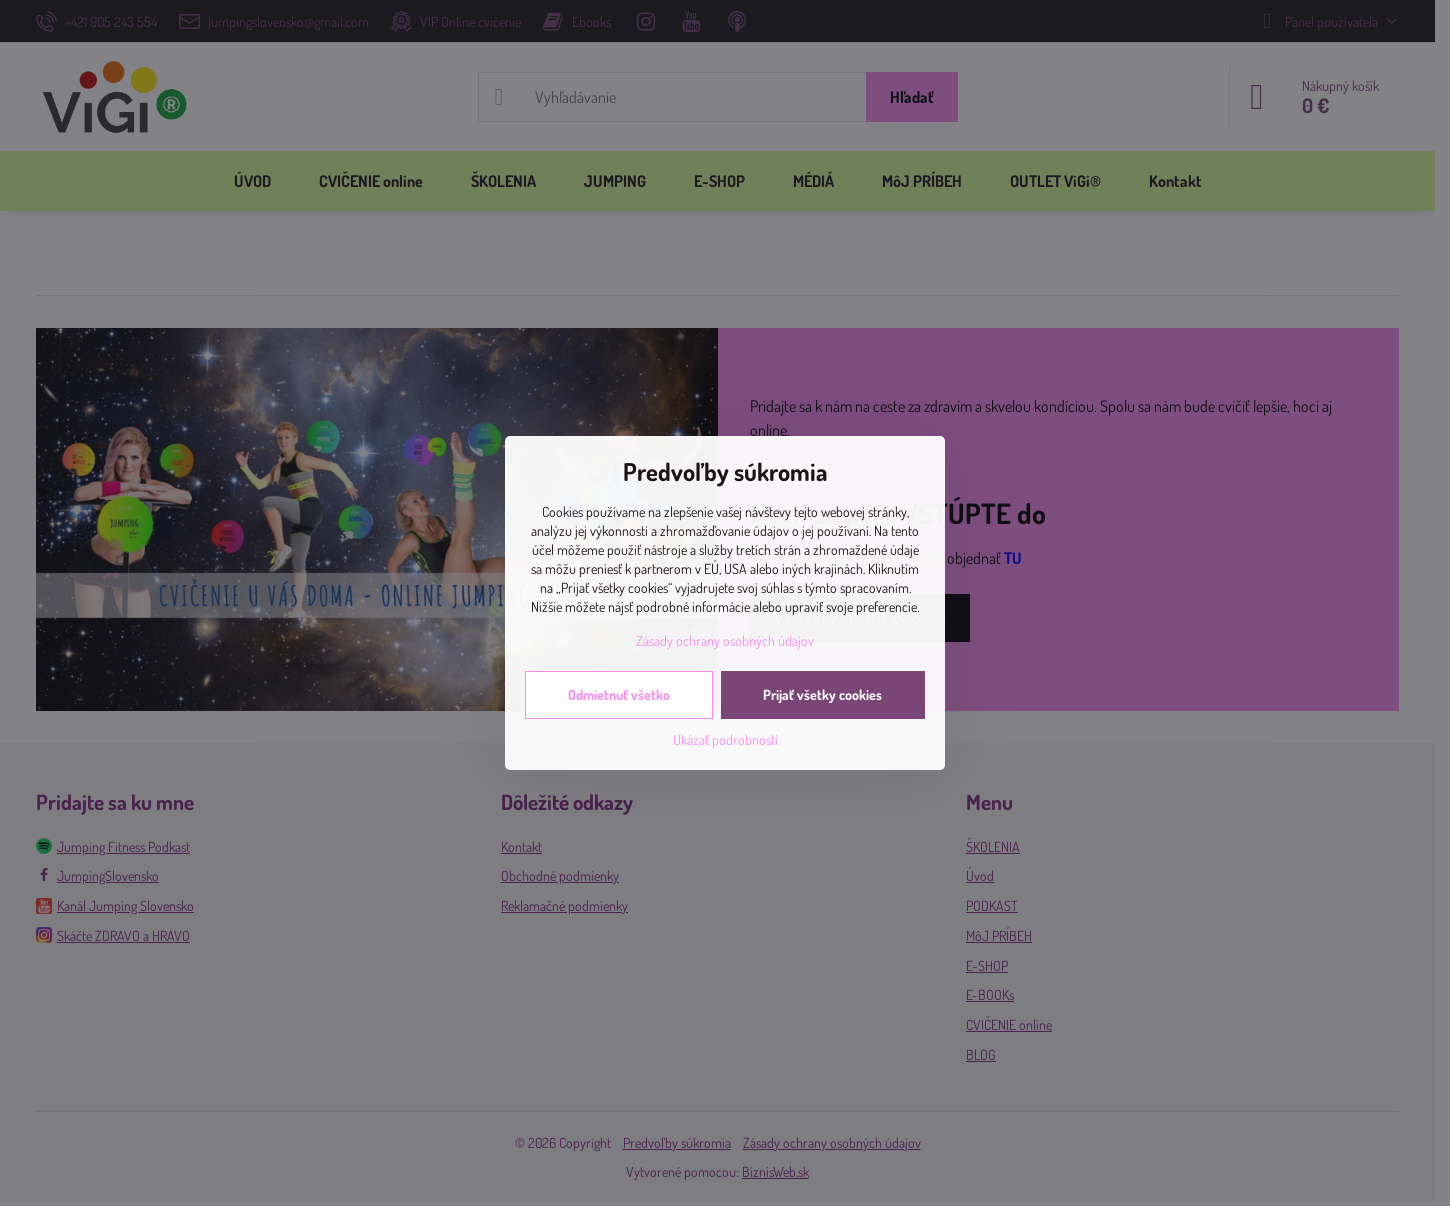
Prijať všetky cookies (822, 694)
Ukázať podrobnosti (725, 739)
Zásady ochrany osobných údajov (725, 640)
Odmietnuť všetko (619, 694)
